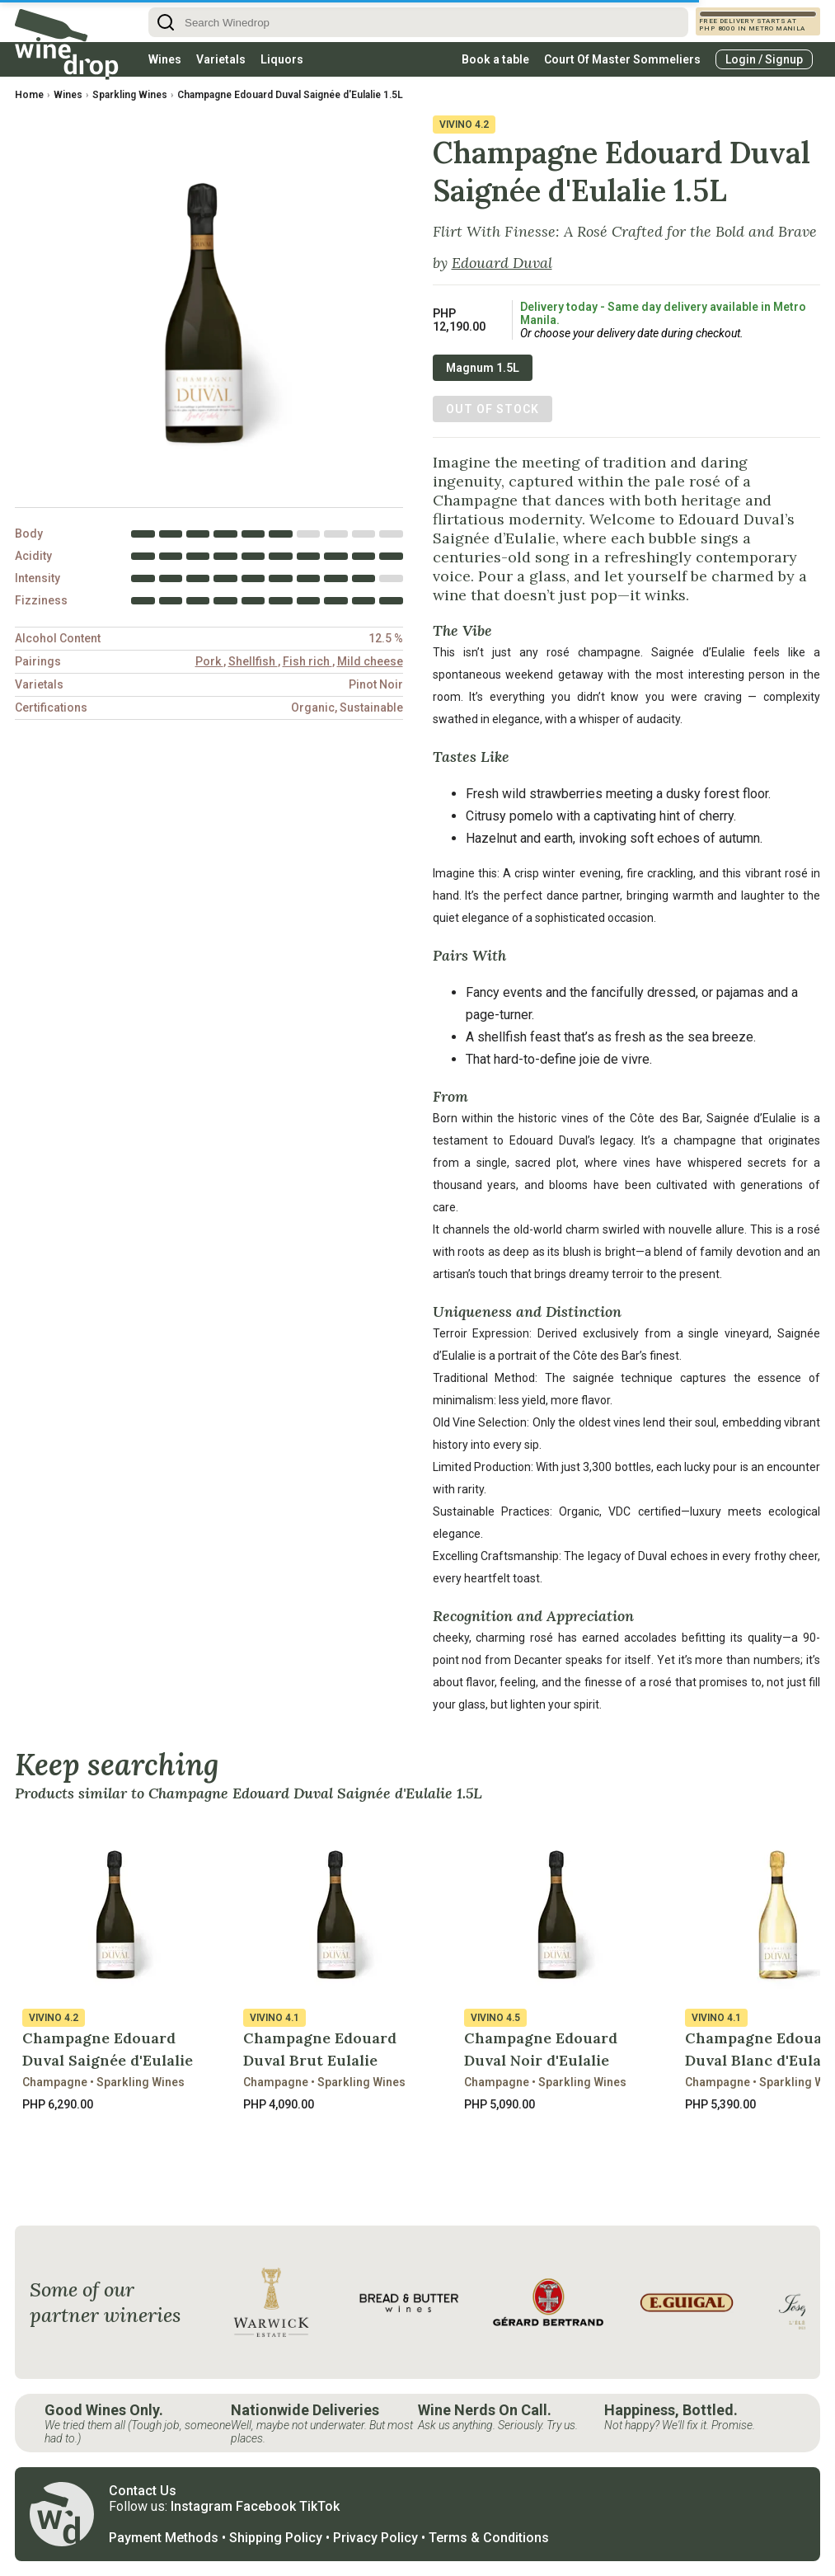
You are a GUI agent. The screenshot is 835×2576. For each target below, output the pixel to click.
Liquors (281, 59)
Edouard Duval (502, 262)
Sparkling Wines (129, 95)
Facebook (266, 2506)
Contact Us (142, 2490)
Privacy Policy (375, 2537)
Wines (164, 59)
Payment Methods (163, 2537)
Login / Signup (764, 59)
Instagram (201, 2506)
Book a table (495, 59)
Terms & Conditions (489, 2537)
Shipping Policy (275, 2537)
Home (29, 95)
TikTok (319, 2506)
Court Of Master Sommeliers (622, 59)
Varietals (221, 59)
